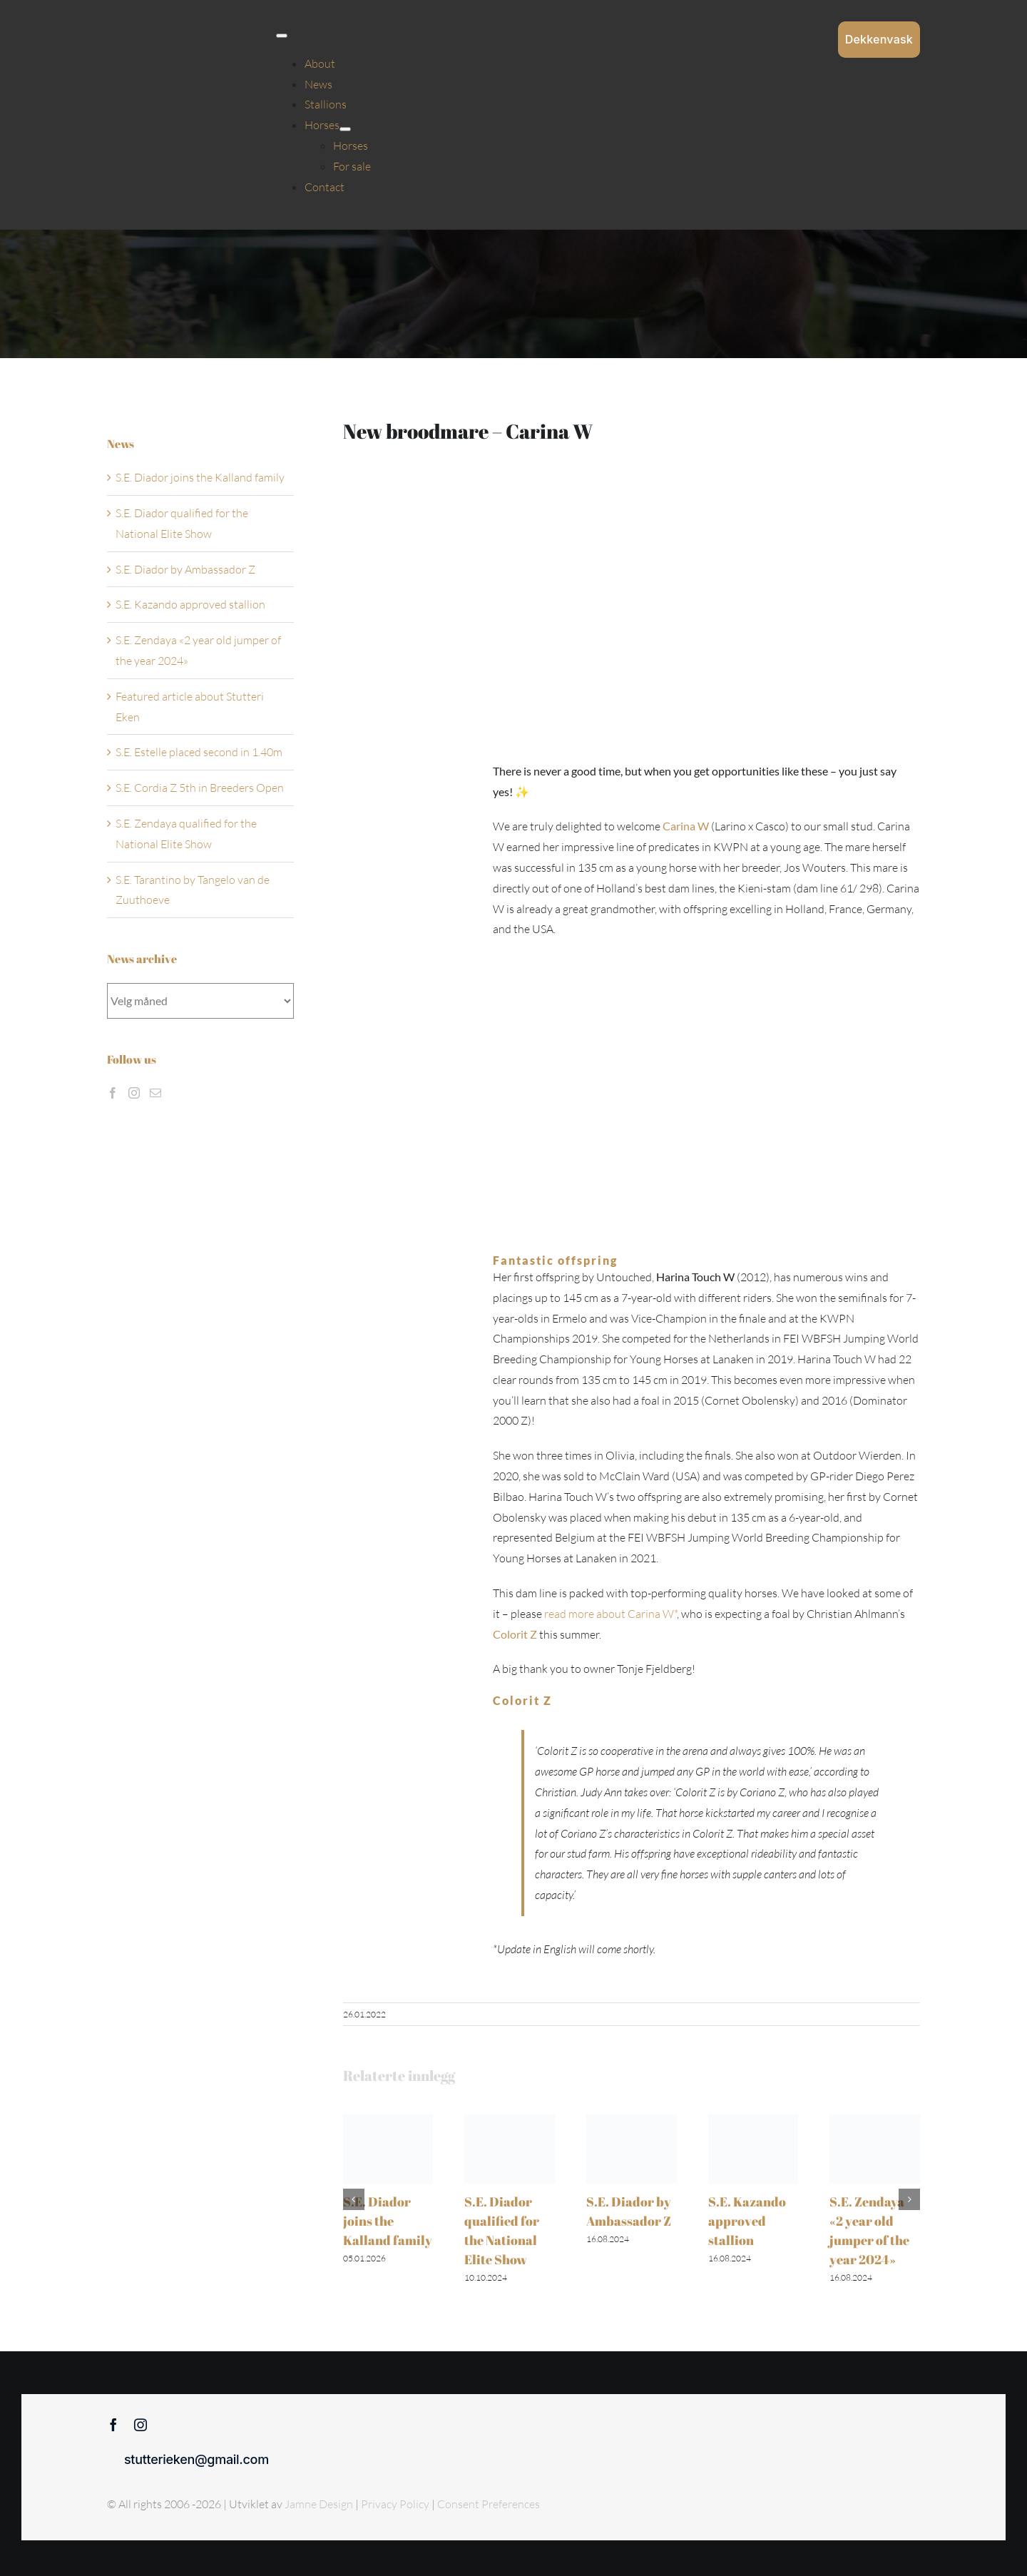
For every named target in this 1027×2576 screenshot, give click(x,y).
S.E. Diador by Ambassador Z (185, 569)
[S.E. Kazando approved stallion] (753, 2121)
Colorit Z (515, 1634)
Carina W (686, 826)
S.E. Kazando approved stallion (747, 2221)
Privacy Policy (396, 2504)
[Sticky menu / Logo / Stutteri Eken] (143, 21)
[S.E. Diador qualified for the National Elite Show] (509, 2121)
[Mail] (155, 1093)
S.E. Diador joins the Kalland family (387, 2221)
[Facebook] (112, 1093)
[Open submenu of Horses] (345, 129)
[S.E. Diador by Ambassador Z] (631, 2121)
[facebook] (113, 2424)
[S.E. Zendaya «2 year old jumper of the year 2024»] (874, 2121)
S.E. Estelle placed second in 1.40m (199, 752)
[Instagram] (134, 1093)
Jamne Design (319, 2504)
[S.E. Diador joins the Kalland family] (388, 2121)
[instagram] (140, 2424)
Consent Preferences (488, 2504)
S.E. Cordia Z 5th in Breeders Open (200, 787)
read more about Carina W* (610, 1614)
